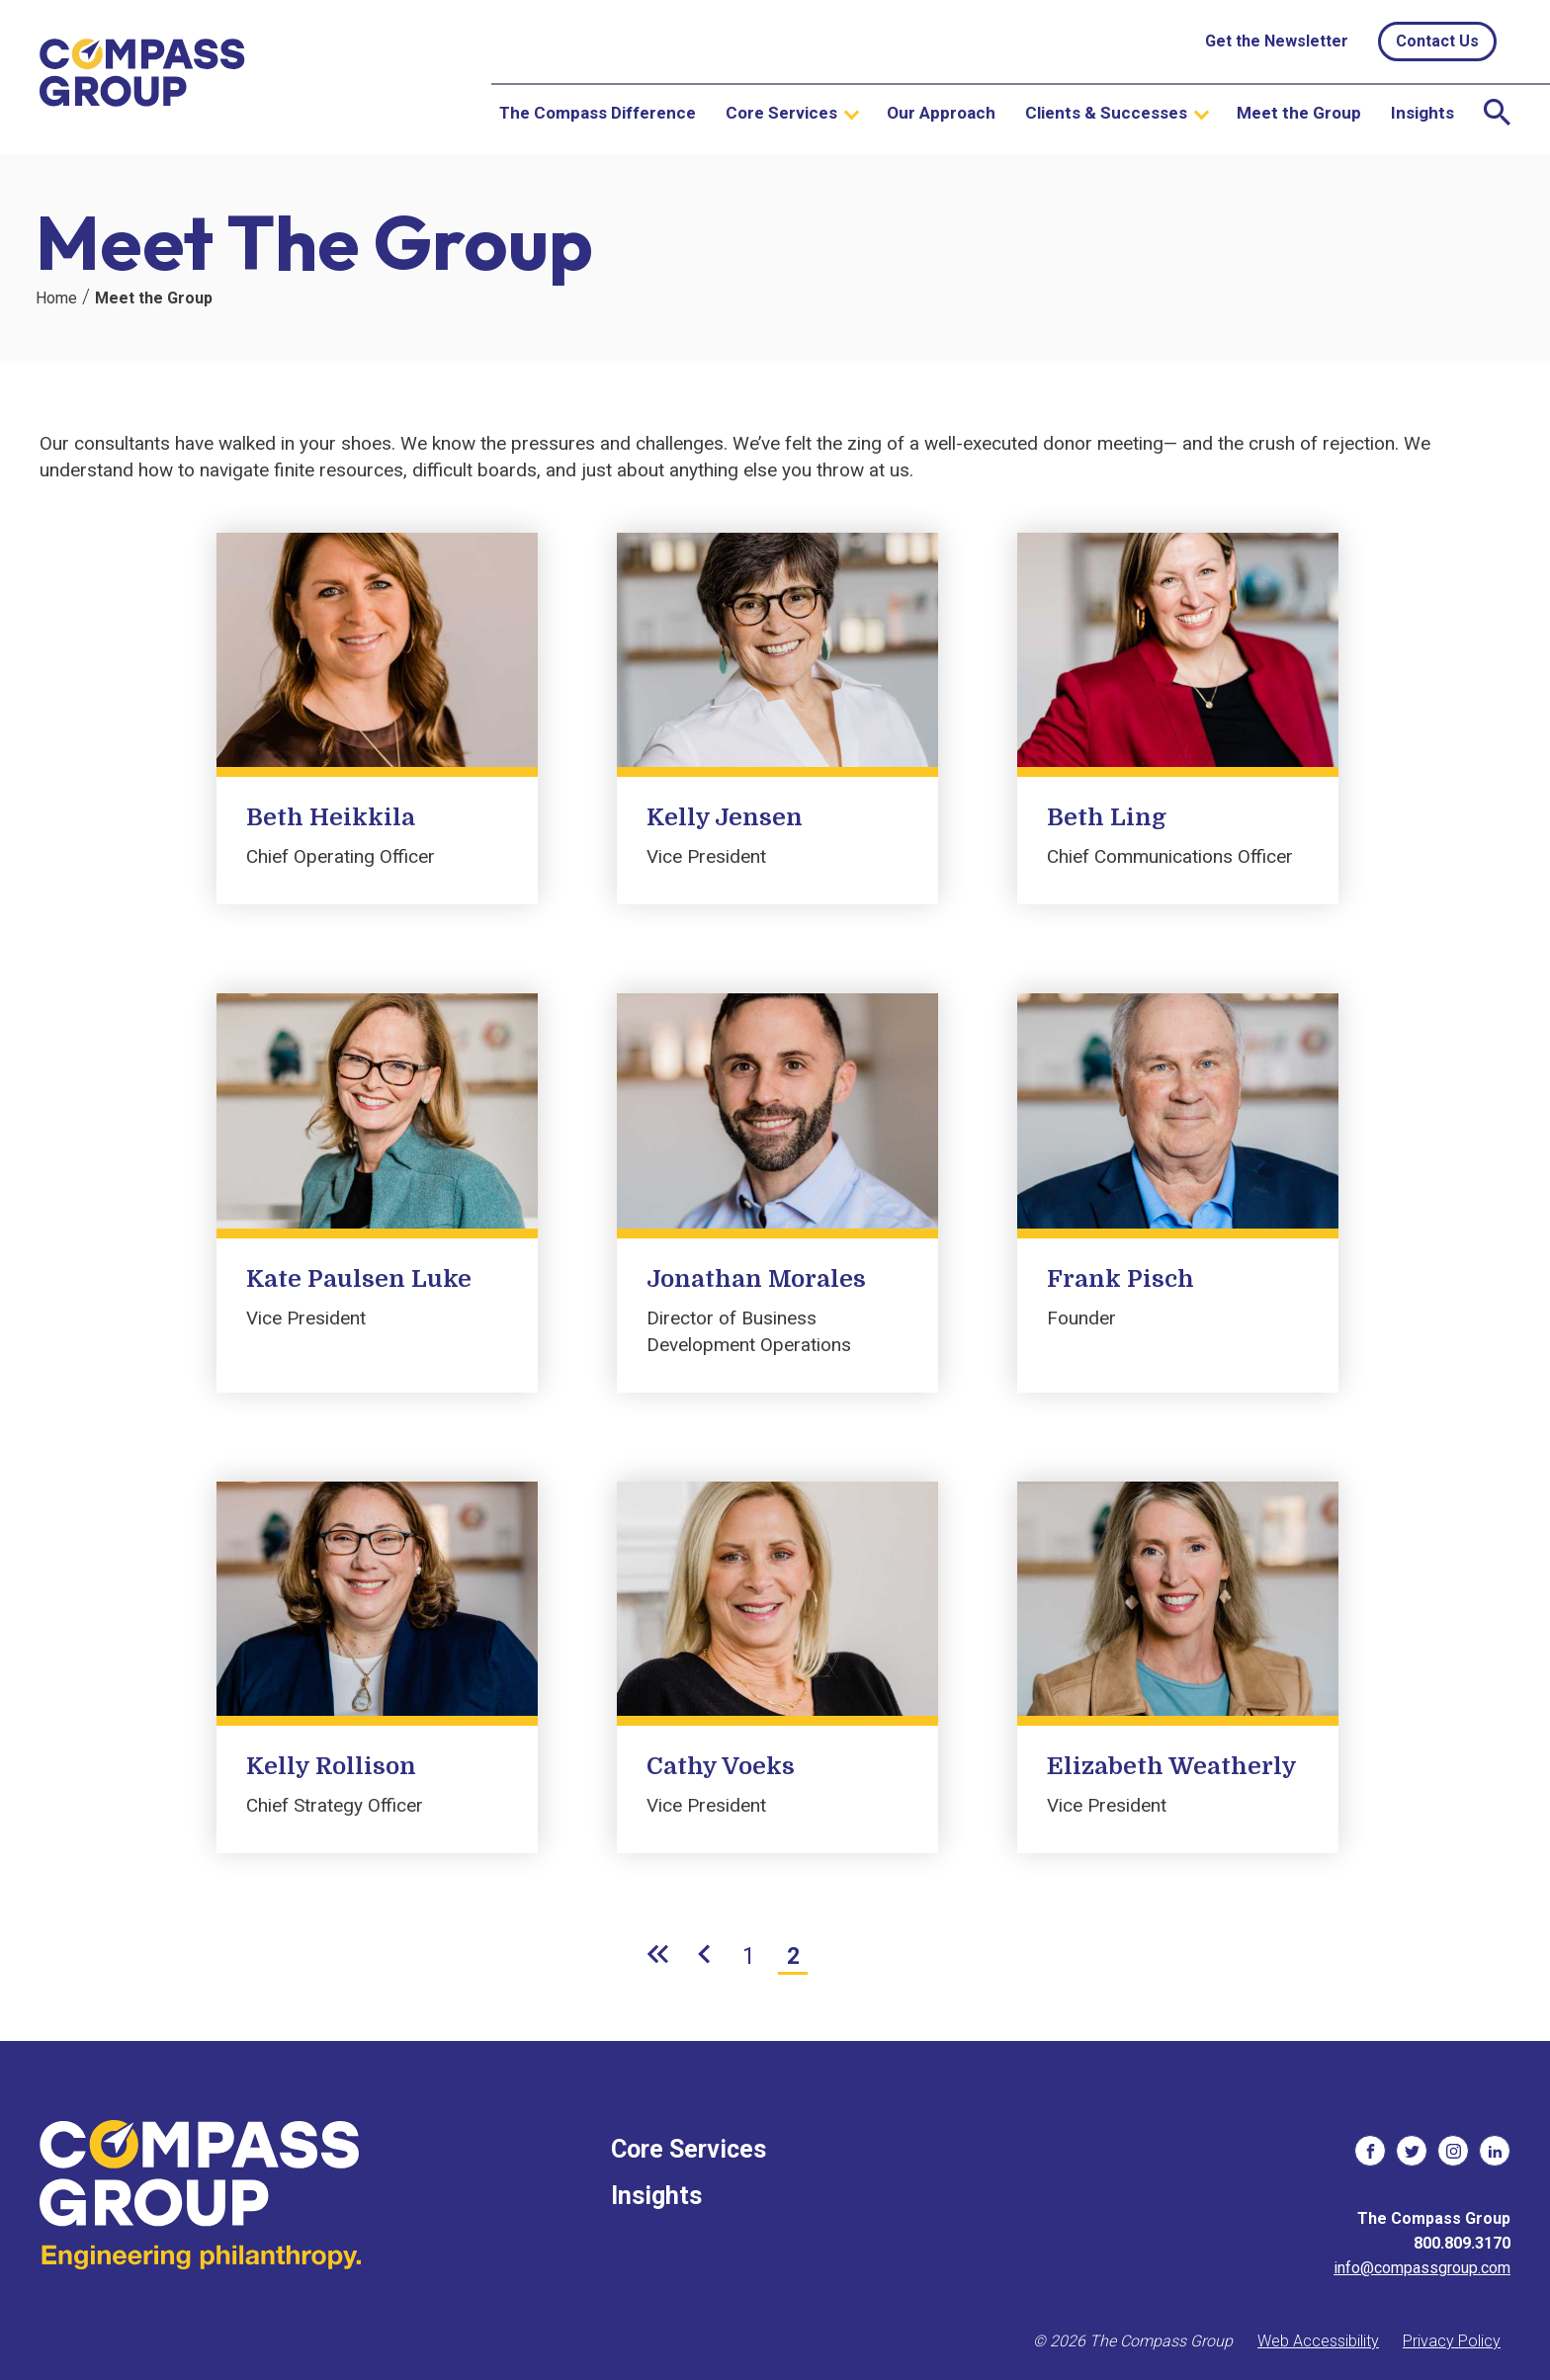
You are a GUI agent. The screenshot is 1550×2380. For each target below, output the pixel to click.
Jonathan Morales (756, 1279)
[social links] (1370, 2151)
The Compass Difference (597, 113)
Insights (1422, 113)
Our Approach (941, 113)
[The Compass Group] (143, 77)
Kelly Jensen (724, 817)
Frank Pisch (1120, 1279)
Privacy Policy (1452, 2341)
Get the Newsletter (1276, 41)
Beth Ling (1106, 817)
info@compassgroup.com (1422, 2267)
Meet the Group (1299, 113)
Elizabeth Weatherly (1172, 1766)
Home (56, 298)
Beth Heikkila (330, 817)
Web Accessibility (1318, 2341)
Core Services (781, 113)
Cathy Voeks (720, 1766)
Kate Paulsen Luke (359, 1279)
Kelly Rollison (331, 1766)
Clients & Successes (1106, 113)
